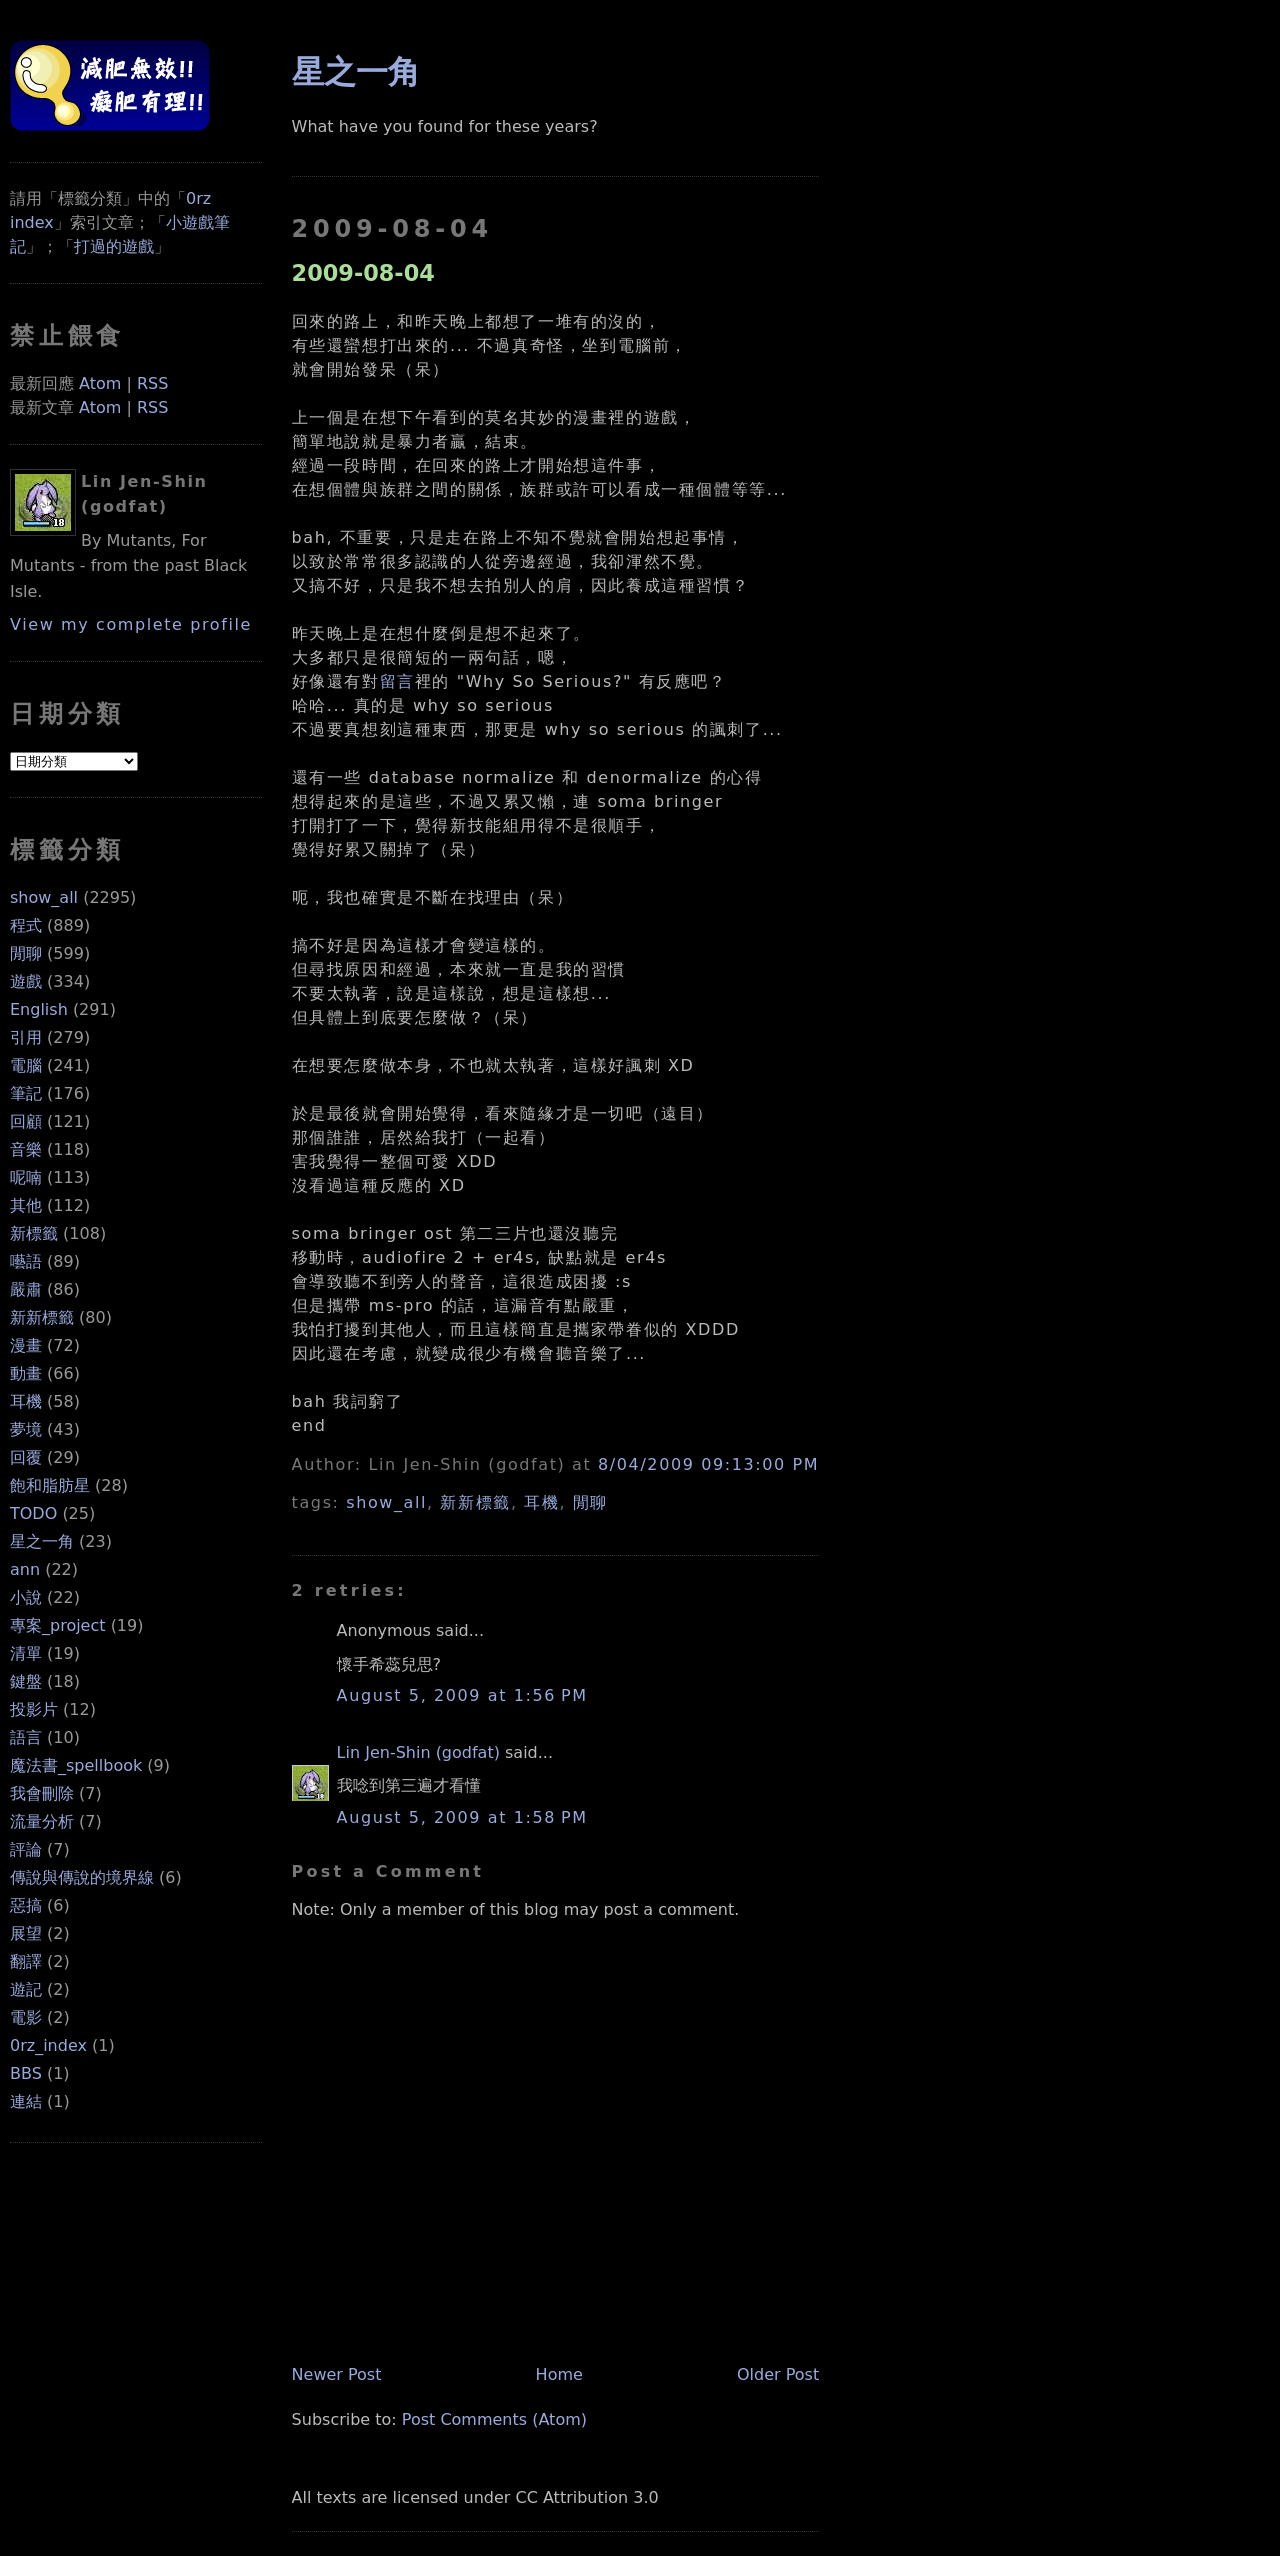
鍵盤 (26, 1681)
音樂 (26, 1149)
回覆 (26, 1457)
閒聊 (26, 953)
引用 (26, 1037)
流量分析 (42, 1821)
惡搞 (26, 1905)
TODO (33, 1513)
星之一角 (42, 1541)
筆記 (26, 1093)
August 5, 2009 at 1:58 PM (462, 1817)
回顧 (26, 1121)
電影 (26, 2017)
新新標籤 (42, 1317)
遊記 (26, 1989)
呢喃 (26, 1177)
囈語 (26, 1261)
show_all (44, 897)
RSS (152, 383)
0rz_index (48, 2045)
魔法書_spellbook (76, 1765)
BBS (26, 2073)
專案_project (58, 1625)
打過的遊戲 (114, 246)
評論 (26, 1849)
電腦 (26, 1065)
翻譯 (26, 1961)
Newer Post (337, 2374)
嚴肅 (26, 1289)
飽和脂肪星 (50, 1485)
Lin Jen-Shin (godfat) (418, 1752)
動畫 (26, 1373)
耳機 (26, 1401)
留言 (397, 681)
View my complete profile (131, 624)
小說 (26, 1597)
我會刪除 (42, 1793)
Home (559, 2374)
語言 (26, 1737)
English (39, 1009)
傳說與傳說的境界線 (82, 1877)
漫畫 (26, 1345)
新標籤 (34, 1233)
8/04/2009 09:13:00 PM (708, 1464)
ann (25, 1569)
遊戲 (26, 981)
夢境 (26, 1429)
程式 (26, 925)
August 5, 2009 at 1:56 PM (462, 1695)
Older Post (778, 2374)
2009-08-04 (363, 273)
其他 (26, 1205)
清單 (26, 1653)
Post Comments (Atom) (494, 2419)
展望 (26, 1933)
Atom (100, 383)
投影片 (34, 1709)
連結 (26, 2101)
